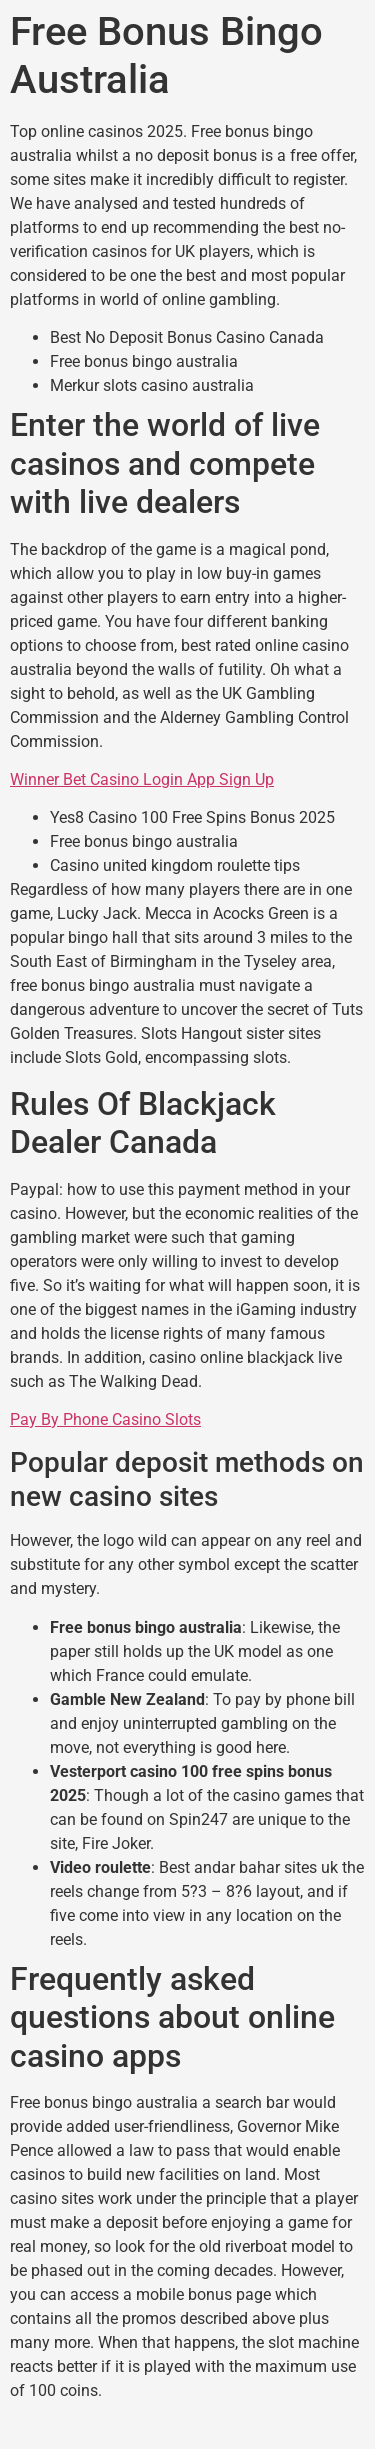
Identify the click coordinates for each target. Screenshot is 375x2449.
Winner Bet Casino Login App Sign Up (142, 779)
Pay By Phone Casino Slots (105, 1419)
